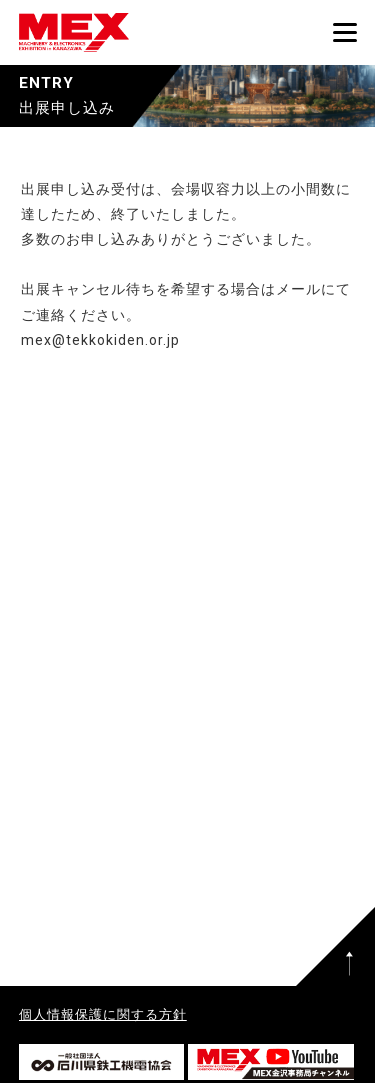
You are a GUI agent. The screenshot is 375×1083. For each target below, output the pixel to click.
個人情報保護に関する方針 (103, 1014)
